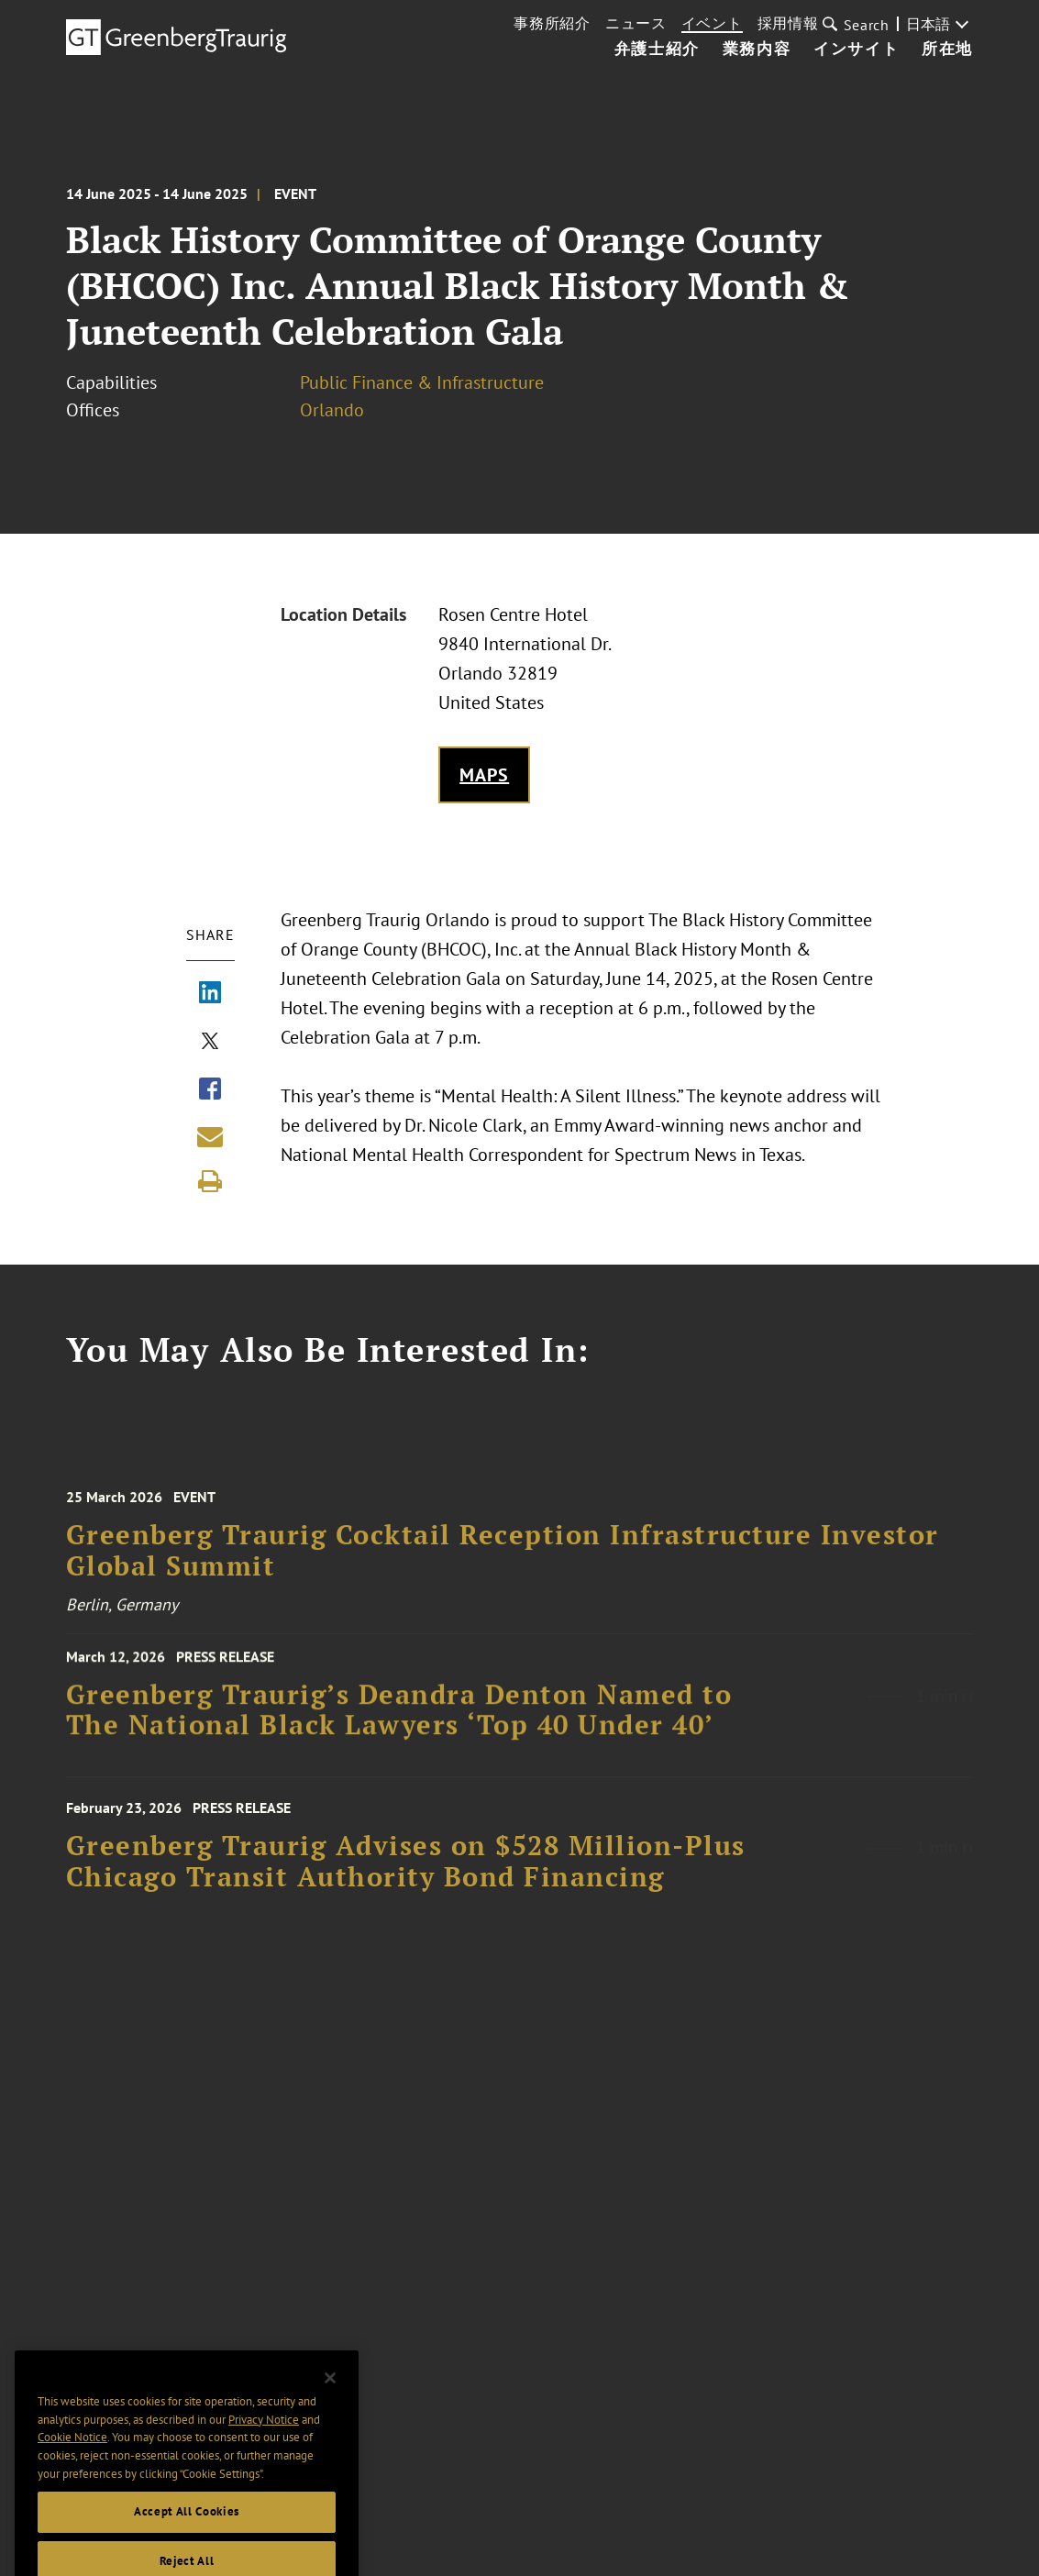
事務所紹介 (552, 23)
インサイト (856, 49)
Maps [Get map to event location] (485, 775)
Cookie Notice (72, 2457)
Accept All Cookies (186, 2531)
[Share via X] (210, 1042)
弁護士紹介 (657, 49)
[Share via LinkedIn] (210, 994)
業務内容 (756, 49)
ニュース (636, 23)
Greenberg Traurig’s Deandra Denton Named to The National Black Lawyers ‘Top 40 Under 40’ (399, 1718)
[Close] (330, 2398)
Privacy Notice (263, 2439)
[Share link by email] (210, 1136)
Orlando (332, 410)
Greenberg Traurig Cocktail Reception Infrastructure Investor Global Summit (502, 1562)
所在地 (947, 49)
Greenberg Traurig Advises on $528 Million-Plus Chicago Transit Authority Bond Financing (406, 1872)
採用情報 (788, 23)
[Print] (210, 1181)
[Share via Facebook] (210, 1090)
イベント (712, 23)
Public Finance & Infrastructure (422, 382)
